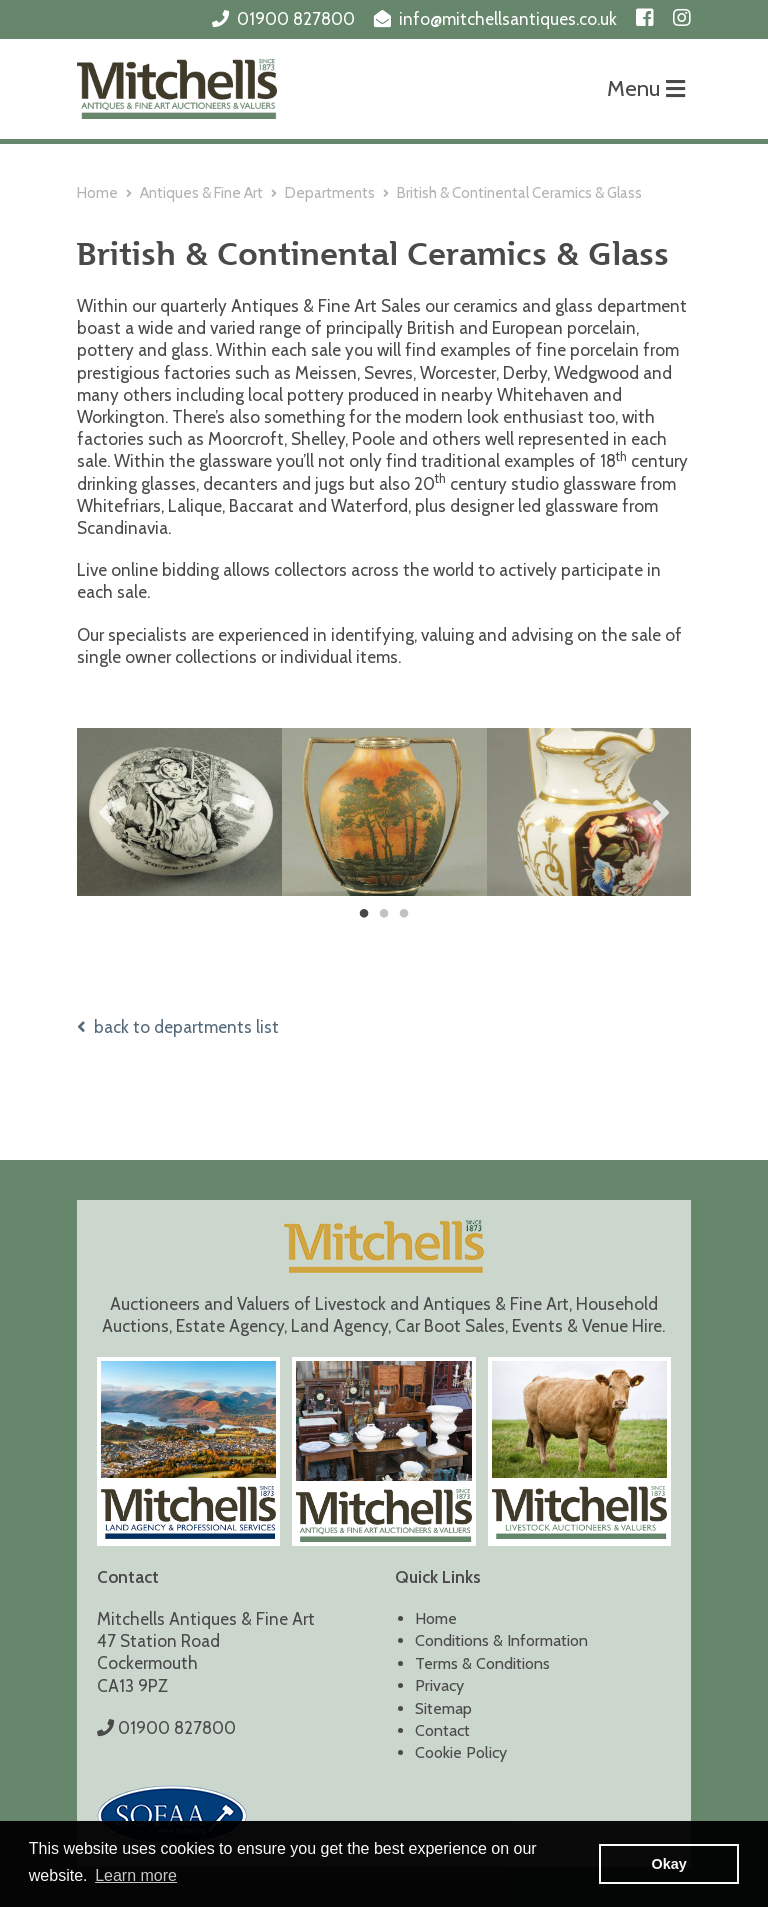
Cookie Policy (461, 1752)
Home (97, 193)
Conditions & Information (501, 1640)
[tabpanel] (179, 812)
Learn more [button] (136, 1875)
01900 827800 (296, 19)
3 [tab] (404, 914)
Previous (107, 812)
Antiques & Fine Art (201, 193)
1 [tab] (364, 914)
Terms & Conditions (482, 1663)
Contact (442, 1730)
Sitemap (443, 1708)
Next (661, 812)
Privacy (439, 1685)
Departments (330, 193)
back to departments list (178, 1027)
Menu (646, 88)
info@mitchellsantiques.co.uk (508, 19)
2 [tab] (384, 914)
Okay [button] (669, 1864)
